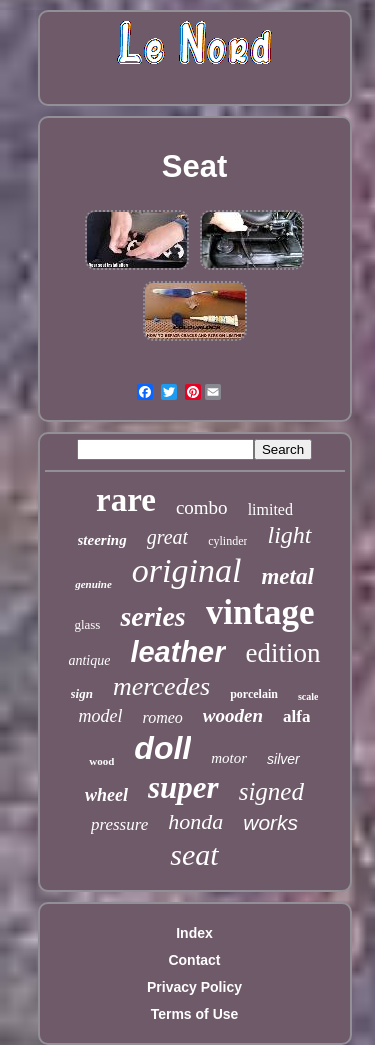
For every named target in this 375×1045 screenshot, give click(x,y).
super (183, 787)
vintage (260, 612)
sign (82, 693)
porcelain (254, 694)
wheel (106, 795)
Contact (194, 960)
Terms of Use (195, 1014)
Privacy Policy (194, 987)
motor (229, 758)
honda (195, 821)
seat (194, 854)
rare (126, 500)
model (101, 716)
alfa (296, 716)
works (270, 822)
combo (202, 507)
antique (89, 660)
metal (287, 576)
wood (101, 761)
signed (271, 791)
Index (194, 933)
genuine (93, 584)
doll (162, 748)
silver (283, 759)
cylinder (227, 541)
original (187, 570)
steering (102, 540)
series (152, 616)
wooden (233, 715)
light (289, 535)
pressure (119, 824)
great (167, 537)
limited (270, 509)
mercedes (161, 686)
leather (177, 652)
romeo (163, 717)
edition (283, 653)
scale (308, 696)
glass (87, 624)
